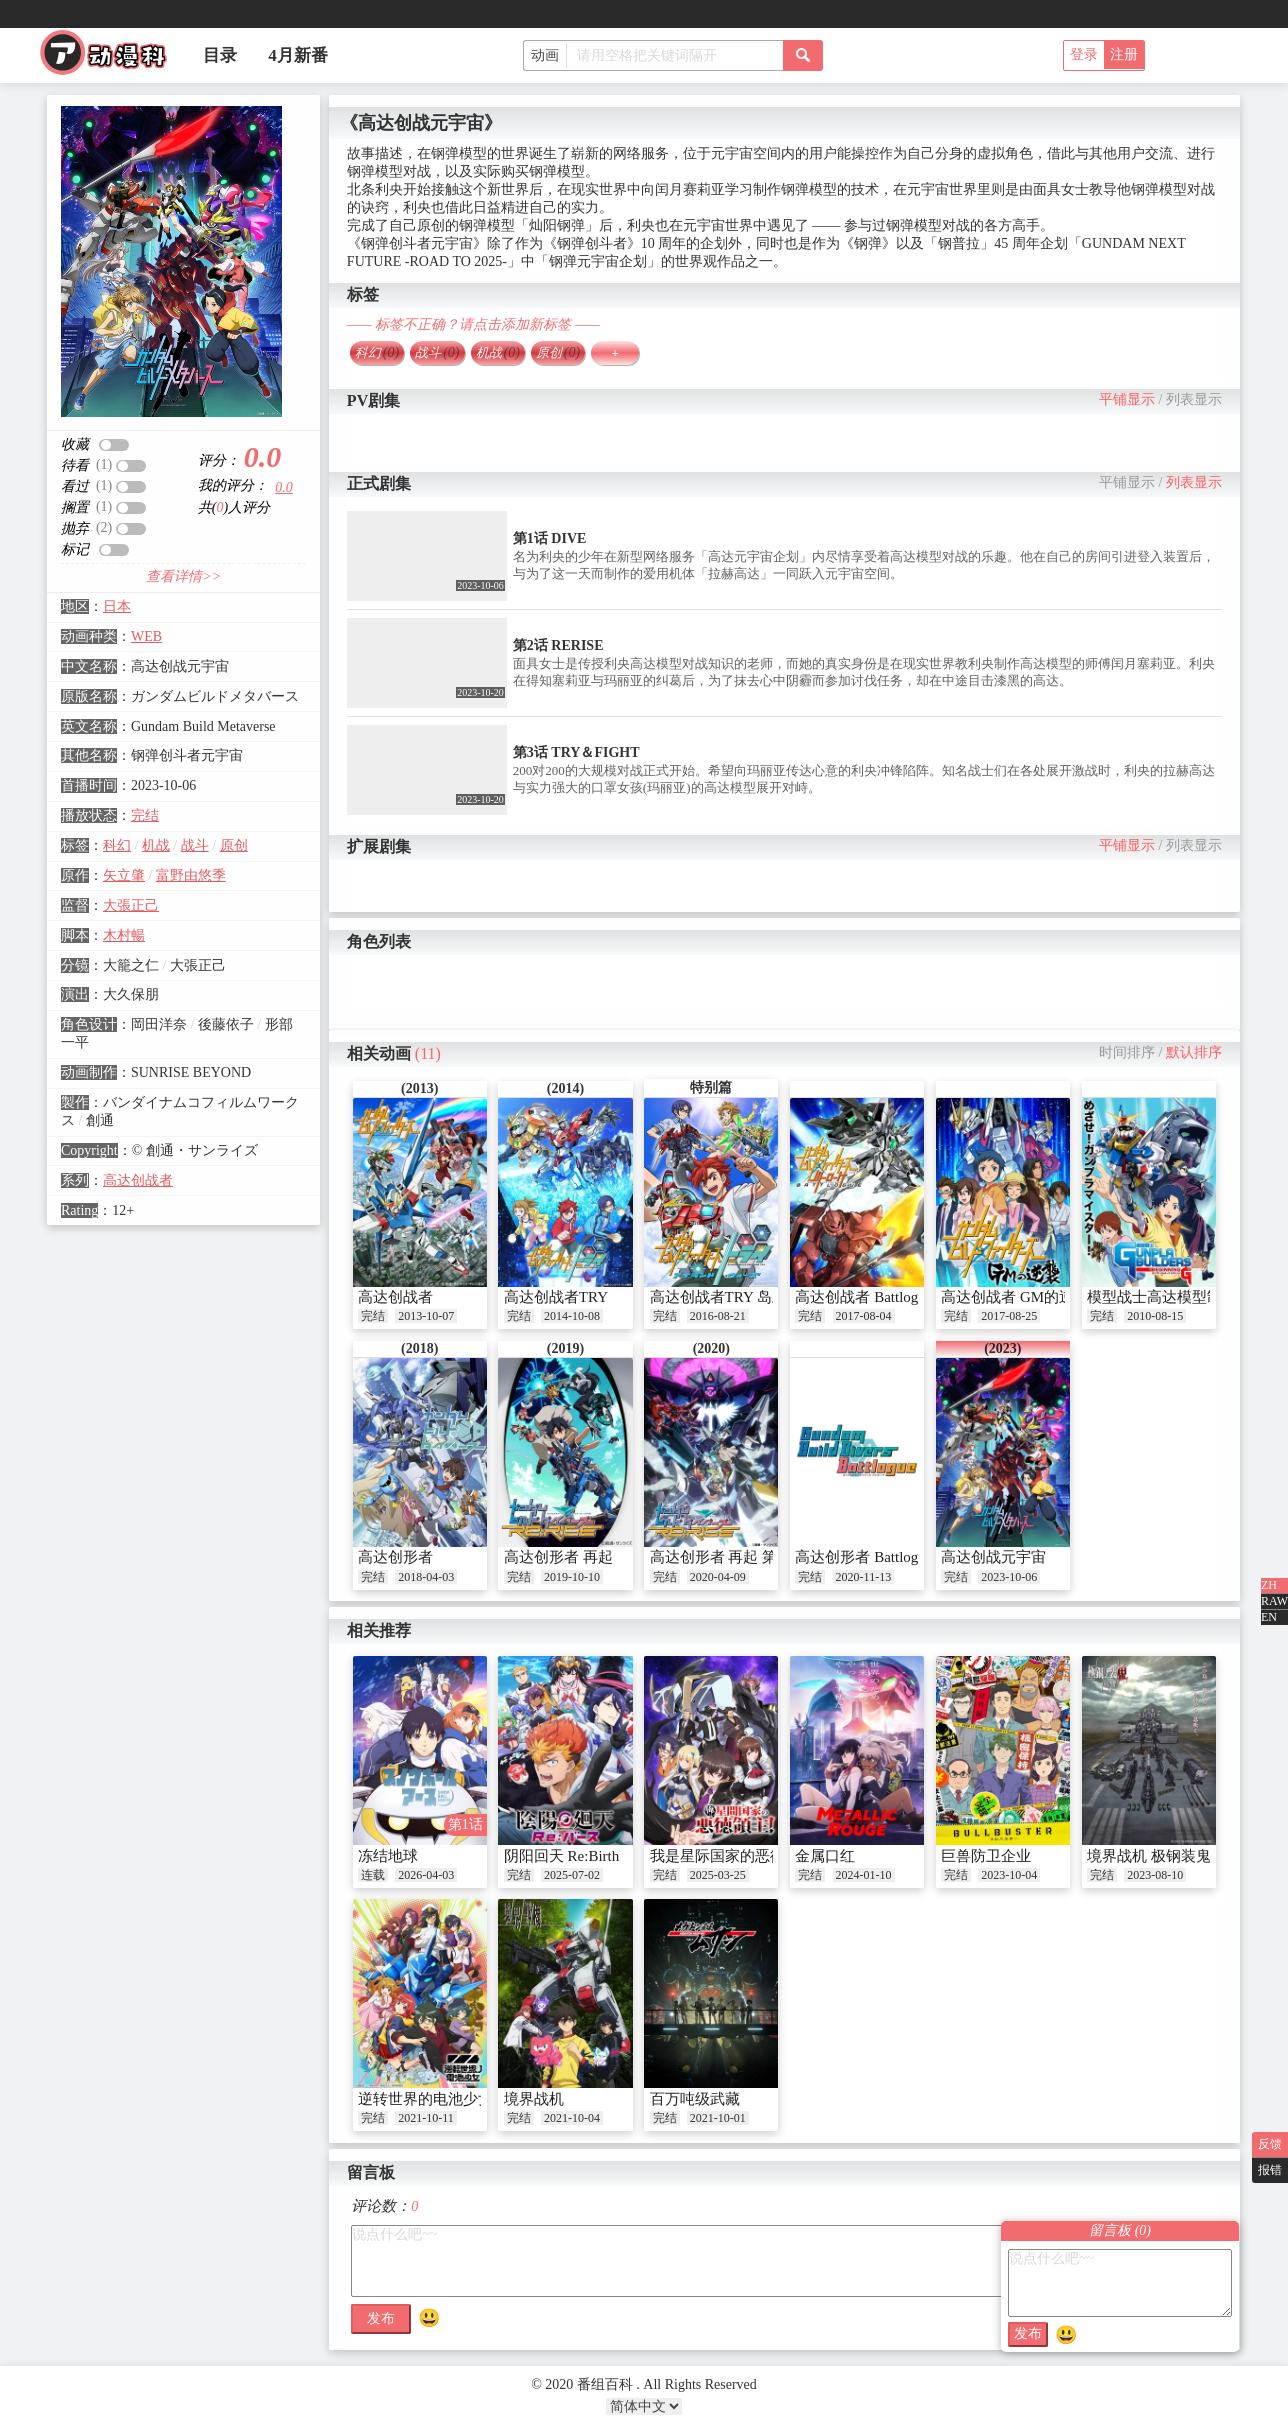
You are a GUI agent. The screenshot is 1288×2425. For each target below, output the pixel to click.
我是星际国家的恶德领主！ (740, 1856)
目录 (220, 55)
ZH (1269, 1585)
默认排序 (1194, 1052)
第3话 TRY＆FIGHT (576, 752)
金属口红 (825, 1856)
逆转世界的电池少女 (425, 2099)
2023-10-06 (1009, 1577)
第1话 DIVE (550, 538)
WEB (146, 636)
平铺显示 (1127, 399)
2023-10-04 (1009, 1875)
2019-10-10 (572, 1577)
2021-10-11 (426, 2118)
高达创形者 (395, 1557)
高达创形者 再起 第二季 (729, 1557)
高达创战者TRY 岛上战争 (733, 1297)
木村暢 (124, 935)
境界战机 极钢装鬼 (1149, 1856)
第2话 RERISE (558, 645)
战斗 (195, 845)
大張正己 (131, 905)
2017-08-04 (864, 1316)
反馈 (1270, 2144)
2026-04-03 (426, 1875)
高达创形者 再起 (558, 1557)
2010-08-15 (1155, 1316)
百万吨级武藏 (695, 2099)
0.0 (284, 487)
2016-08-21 (718, 1316)
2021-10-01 (718, 2118)
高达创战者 (138, 1180)
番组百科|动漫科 (112, 58)
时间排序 (1127, 1052)
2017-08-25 (1009, 1316)
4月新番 (298, 55)
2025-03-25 (718, 1875)
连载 (373, 1875)
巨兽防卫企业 (986, 1856)
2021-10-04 (572, 2118)
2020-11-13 (864, 1577)
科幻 (117, 845)
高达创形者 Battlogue (863, 1557)
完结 (145, 815)
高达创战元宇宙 (993, 1557)
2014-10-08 (572, 1316)
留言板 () (1120, 2230)
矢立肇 (124, 875)
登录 (1084, 54)
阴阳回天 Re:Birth (561, 1856)
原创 (234, 845)
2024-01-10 (864, 1875)
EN (1269, 1617)
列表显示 (1194, 399)
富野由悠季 (191, 875)
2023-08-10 (1155, 1875)
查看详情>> (183, 576)
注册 (1124, 54)
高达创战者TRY (556, 1297)
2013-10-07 (426, 1316)
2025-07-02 (572, 1875)
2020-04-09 (718, 1577)
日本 (117, 606)
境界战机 (534, 2099)
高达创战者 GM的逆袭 (1015, 1297)
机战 (156, 845)
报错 (1270, 2170)
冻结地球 (388, 1856)
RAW (1274, 1601)
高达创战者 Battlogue (863, 1297)
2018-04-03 (426, 1577)
